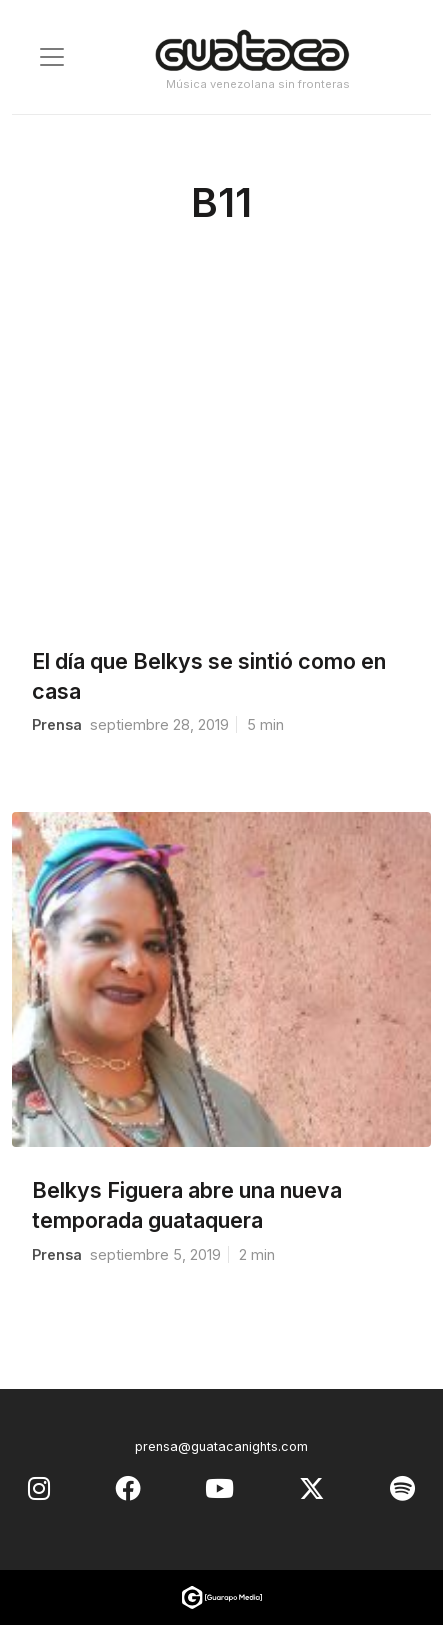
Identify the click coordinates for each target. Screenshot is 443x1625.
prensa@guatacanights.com (221, 1446)
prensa (57, 724)
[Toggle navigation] (52, 57)
